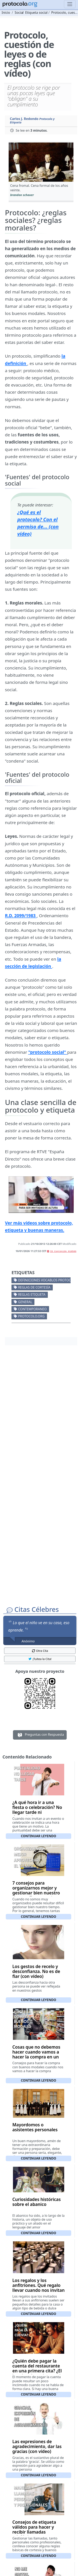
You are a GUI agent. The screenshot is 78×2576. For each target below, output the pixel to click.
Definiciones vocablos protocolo (47, 1280)
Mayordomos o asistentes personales (35, 2127)
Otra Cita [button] (40, 1651)
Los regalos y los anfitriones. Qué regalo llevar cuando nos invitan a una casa (38, 2287)
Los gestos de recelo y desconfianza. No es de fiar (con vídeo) (36, 1971)
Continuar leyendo (38, 1836)
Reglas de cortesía (34, 1287)
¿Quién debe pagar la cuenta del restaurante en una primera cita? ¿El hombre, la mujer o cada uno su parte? (37, 2370)
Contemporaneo (32, 1309)
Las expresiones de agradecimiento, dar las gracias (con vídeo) (37, 2446)
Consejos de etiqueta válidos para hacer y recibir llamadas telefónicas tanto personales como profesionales (34, 2534)
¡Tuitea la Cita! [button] (39, 1659)
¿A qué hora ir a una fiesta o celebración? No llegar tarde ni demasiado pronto (37, 1809)
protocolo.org (31, 1316)
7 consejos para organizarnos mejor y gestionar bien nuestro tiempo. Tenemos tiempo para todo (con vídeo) (38, 1892)
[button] (41, 162)
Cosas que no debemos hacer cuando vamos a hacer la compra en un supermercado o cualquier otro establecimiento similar (36, 2059)
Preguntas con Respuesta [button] (40, 1735)
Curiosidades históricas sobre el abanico (36, 2201)
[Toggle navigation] (70, 4)
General (25, 1302)
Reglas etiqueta (31, 1294)
